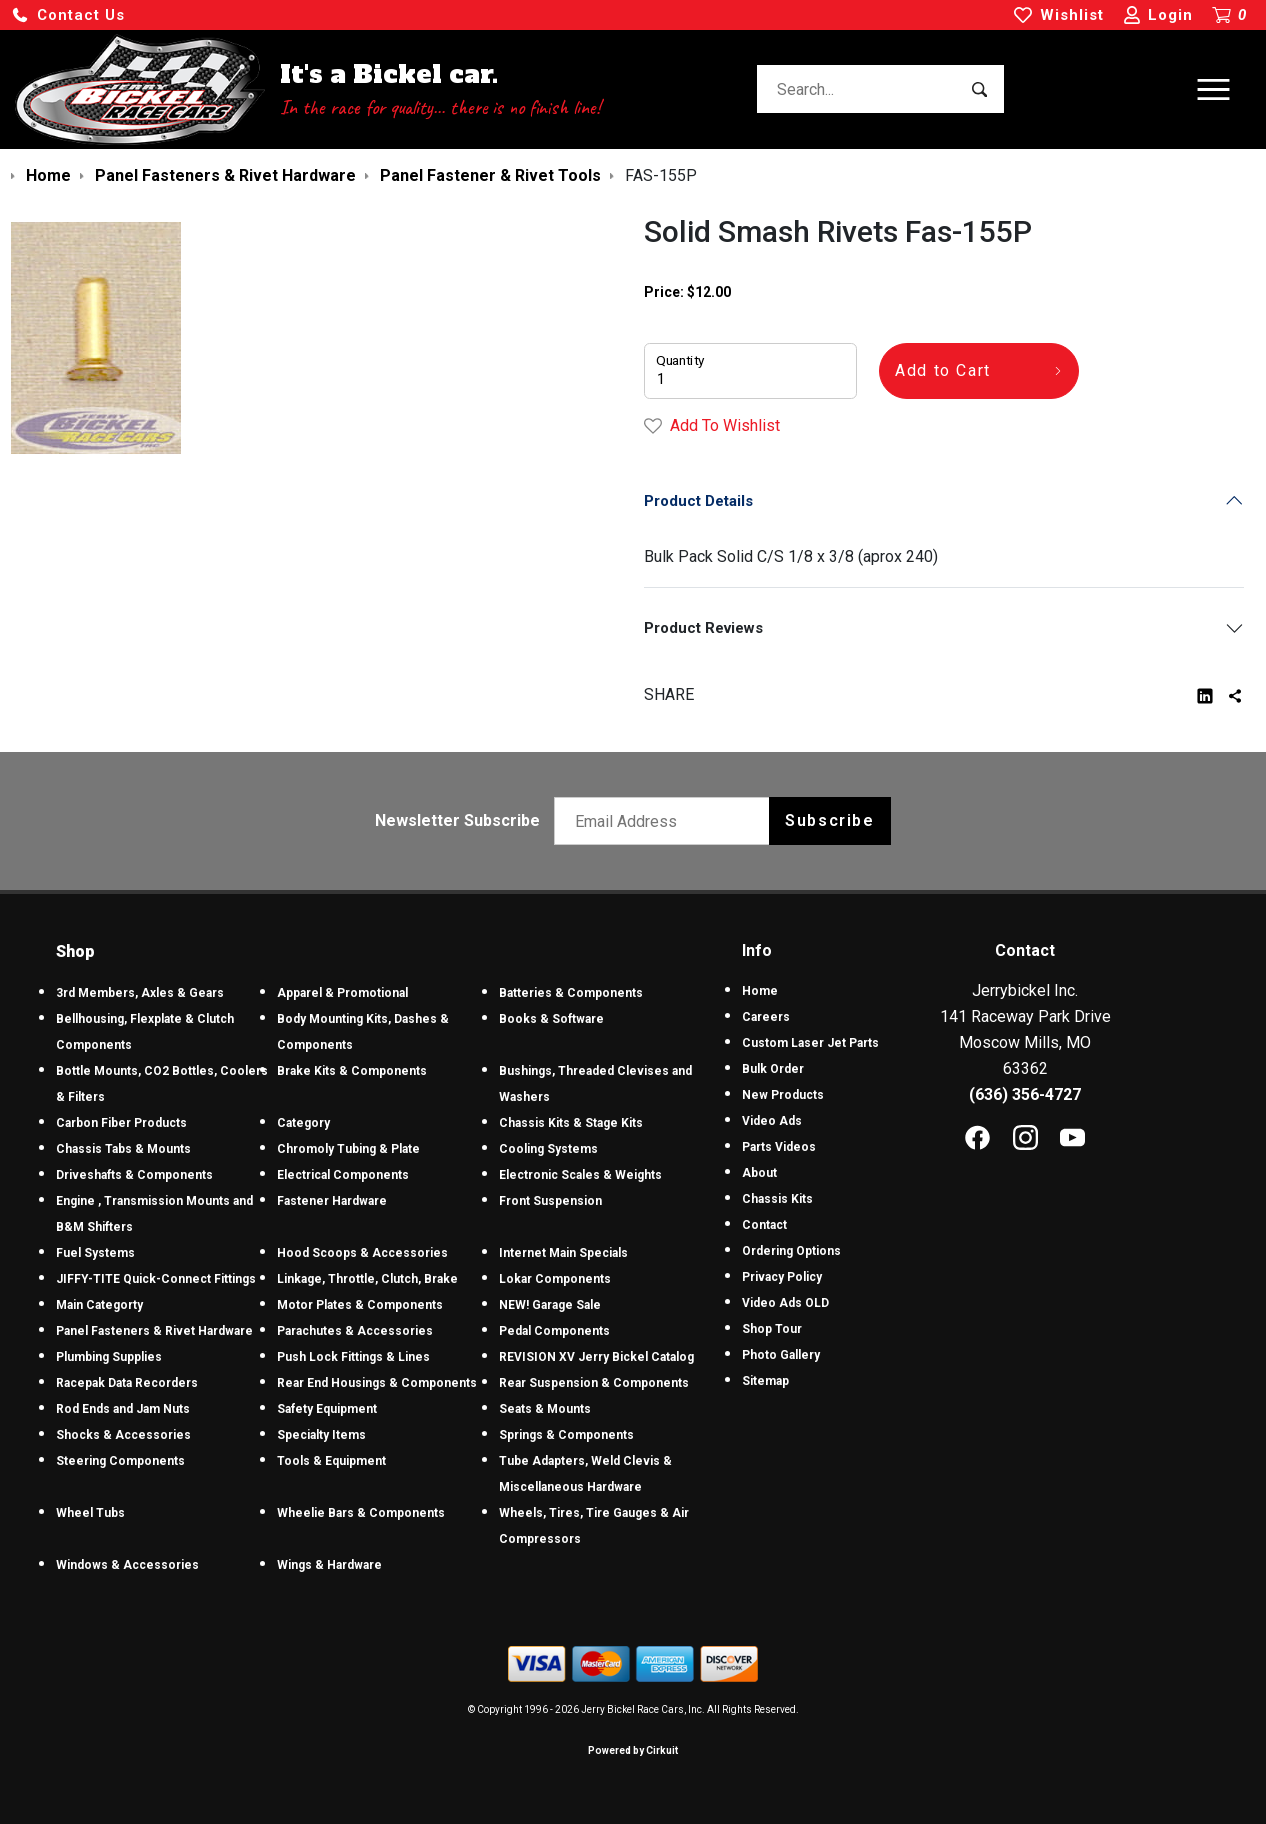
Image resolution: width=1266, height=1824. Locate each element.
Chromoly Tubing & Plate (348, 1149)
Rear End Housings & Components (377, 1383)
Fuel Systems (95, 1253)
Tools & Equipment (331, 1461)
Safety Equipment (327, 1409)
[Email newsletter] (666, 821)
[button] (68, 15)
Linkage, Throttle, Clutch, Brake (367, 1279)
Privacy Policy (782, 1277)
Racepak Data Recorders (127, 1383)
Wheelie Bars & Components (361, 1513)
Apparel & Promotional (342, 993)
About (759, 1173)
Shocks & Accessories (123, 1435)
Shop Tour (772, 1329)
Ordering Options (791, 1251)
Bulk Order (773, 1069)
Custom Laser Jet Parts (810, 1043)
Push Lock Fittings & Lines (353, 1357)
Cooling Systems (548, 1149)
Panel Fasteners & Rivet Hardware (154, 1331)
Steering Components (120, 1461)
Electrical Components (343, 1175)
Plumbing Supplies (109, 1357)
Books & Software (551, 1019)
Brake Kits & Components (352, 1071)
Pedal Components (554, 1331)
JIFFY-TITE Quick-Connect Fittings (156, 1279)
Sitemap (765, 1381)
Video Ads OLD (785, 1303)
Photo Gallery (781, 1355)
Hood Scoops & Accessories (362, 1253)
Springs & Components (566, 1435)
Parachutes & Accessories (355, 1331)
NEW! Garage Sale (550, 1305)
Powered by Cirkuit (633, 1750)
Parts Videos (779, 1147)
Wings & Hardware (329, 1565)
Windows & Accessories (127, 1565)
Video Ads (772, 1121)
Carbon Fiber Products (121, 1123)
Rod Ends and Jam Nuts (123, 1409)
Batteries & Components (571, 993)
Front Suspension (550, 1201)
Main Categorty (99, 1305)
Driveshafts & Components (134, 1175)
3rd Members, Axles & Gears (140, 993)
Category (303, 1123)
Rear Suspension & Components (594, 1383)
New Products (783, 1095)
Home (760, 991)
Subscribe (829, 820)
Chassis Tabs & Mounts (123, 1149)
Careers (766, 1017)
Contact (764, 1225)
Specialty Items (321, 1435)
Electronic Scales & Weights (580, 1175)
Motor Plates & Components (360, 1305)
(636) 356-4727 (1025, 1094)
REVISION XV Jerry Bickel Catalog (596, 1357)
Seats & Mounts (545, 1409)
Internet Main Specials (563, 1253)
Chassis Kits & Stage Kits (571, 1123)
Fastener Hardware (332, 1201)
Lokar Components (555, 1279)
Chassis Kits (777, 1199)
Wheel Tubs (90, 1513)
